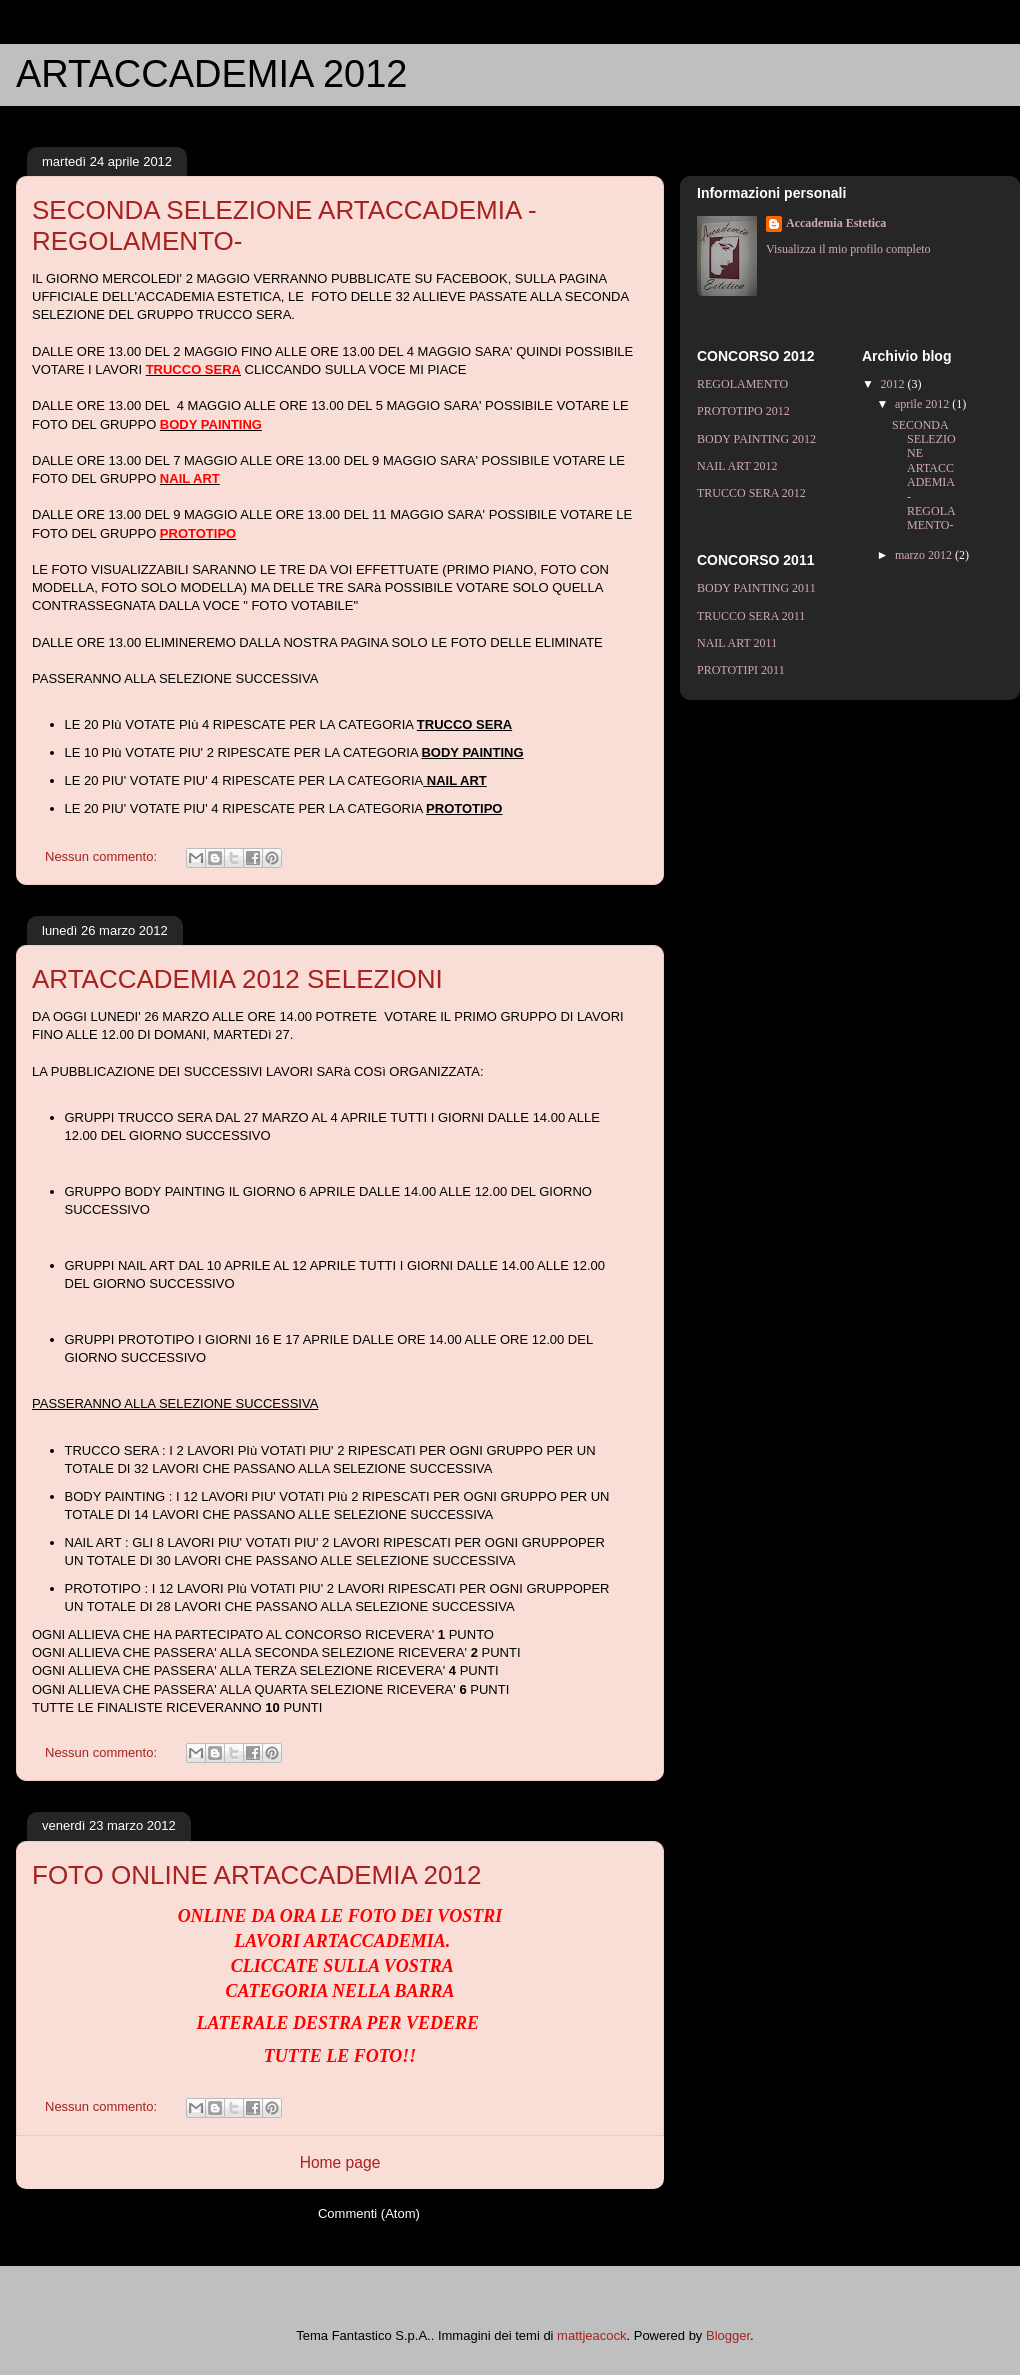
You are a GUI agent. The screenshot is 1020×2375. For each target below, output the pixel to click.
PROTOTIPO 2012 (743, 411)
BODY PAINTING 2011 (756, 588)
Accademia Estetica (836, 223)
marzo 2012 (925, 555)
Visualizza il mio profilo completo (848, 249)
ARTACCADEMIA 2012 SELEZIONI (237, 979)
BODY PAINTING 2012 (756, 439)
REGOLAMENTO (742, 384)
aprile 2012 (923, 404)
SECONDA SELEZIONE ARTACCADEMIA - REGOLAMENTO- (924, 475)
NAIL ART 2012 (737, 466)
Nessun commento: (103, 856)
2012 (894, 384)
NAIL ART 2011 (737, 643)
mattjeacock (591, 2335)
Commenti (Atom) (369, 2213)
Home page (340, 2162)
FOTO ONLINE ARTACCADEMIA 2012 (256, 1875)
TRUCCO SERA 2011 (751, 616)
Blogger (728, 2335)
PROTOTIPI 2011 (741, 670)
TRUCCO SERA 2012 (751, 493)
